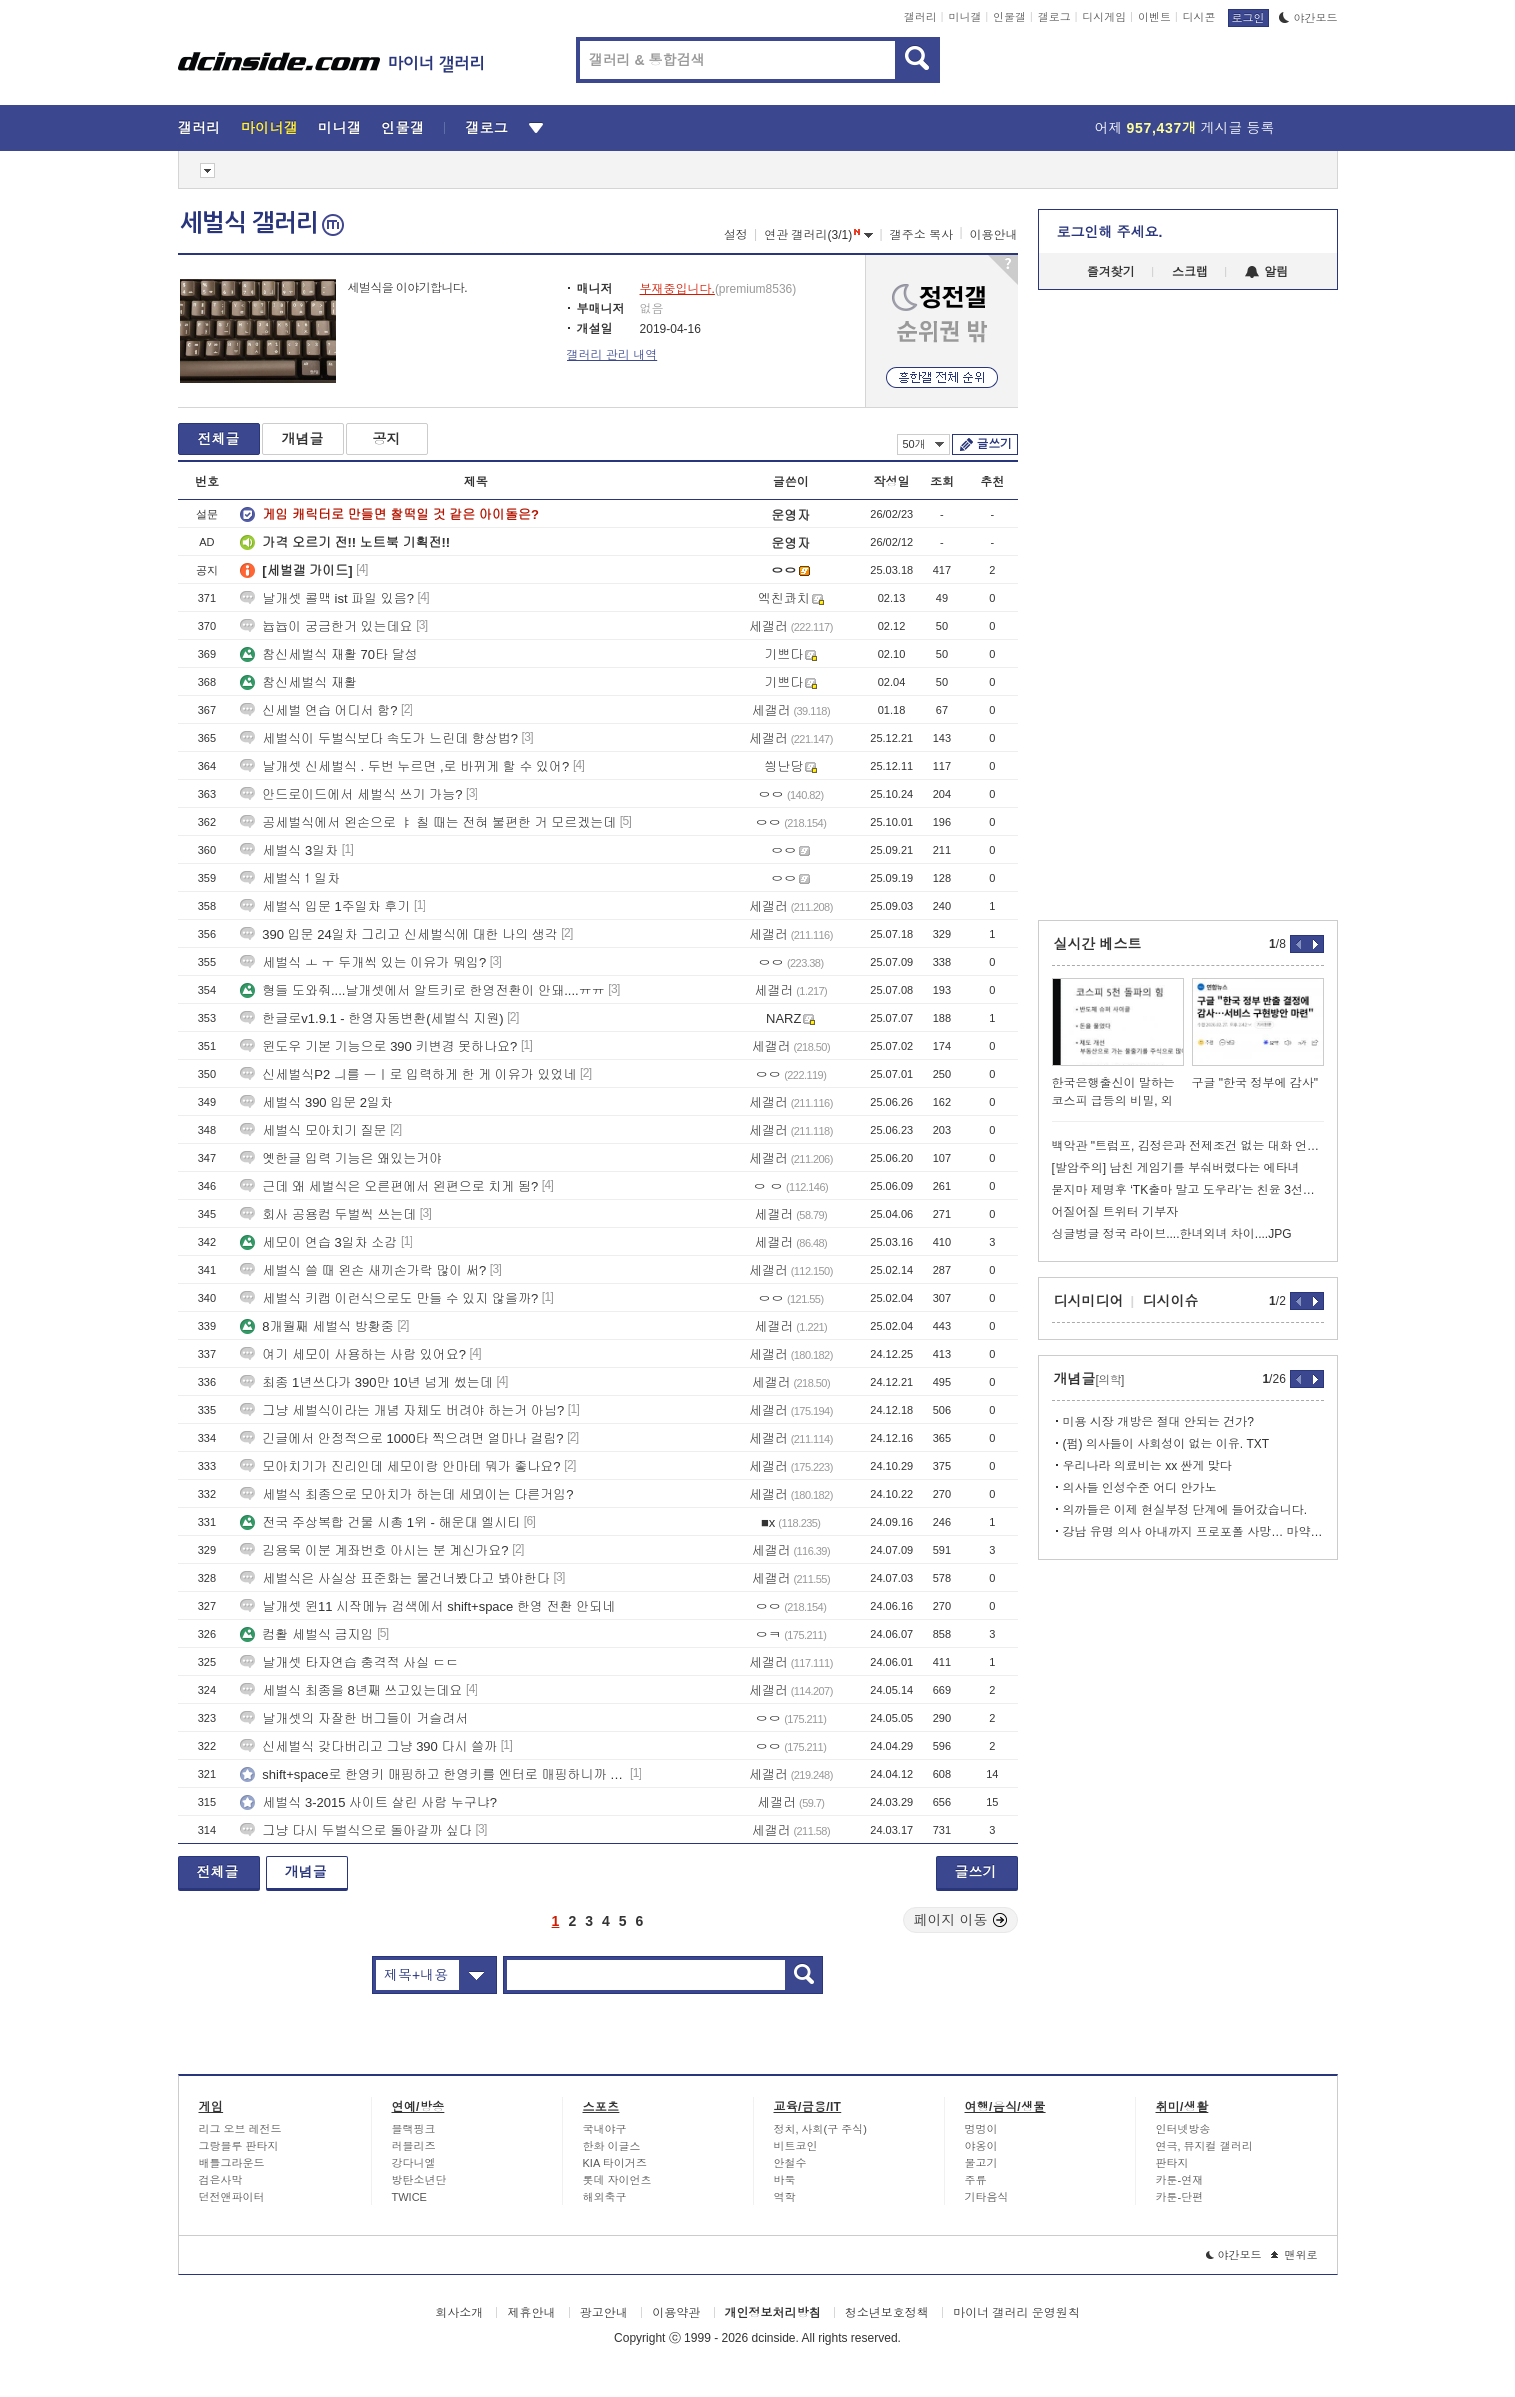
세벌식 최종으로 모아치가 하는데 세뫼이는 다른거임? (406, 1494)
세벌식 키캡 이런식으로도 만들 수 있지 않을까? (389, 1298)
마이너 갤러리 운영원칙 (1016, 2313)
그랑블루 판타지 (239, 2146)
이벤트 (1154, 17)
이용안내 (994, 235)
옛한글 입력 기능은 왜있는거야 (341, 1158)
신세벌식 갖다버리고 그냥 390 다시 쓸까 (368, 1746)
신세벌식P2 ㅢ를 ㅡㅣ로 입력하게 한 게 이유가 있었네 (408, 1074)
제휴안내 (531, 2313)
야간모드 (1308, 18)
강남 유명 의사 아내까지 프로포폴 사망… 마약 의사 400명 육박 (1193, 1532)
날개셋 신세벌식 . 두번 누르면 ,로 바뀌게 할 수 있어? (404, 766)
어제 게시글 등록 (1185, 128)
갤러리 (920, 17)
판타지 (1172, 2163)
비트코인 (796, 2146)
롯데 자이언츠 (617, 2180)
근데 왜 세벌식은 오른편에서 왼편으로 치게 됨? (389, 1186)
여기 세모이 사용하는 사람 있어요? (353, 1354)
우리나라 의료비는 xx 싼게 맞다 (1147, 1466)
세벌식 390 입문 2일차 (316, 1102)
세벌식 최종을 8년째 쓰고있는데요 (351, 1690)
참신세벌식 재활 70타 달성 (328, 654)
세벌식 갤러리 (262, 223)
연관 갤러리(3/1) (818, 235)
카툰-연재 (1180, 2180)
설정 (736, 235)
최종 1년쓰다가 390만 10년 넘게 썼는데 (366, 1382)
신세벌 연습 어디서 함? (318, 710)
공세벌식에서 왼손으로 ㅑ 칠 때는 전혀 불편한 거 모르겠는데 (428, 822)
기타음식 (987, 2197)
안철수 (790, 2163)
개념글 (303, 439)
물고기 (981, 2163)
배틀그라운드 (232, 2163)
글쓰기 (994, 444)
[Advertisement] (87, 760)
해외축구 (605, 2197)
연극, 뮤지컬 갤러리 (1204, 2146)
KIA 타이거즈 (615, 2163)
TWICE (409, 2197)
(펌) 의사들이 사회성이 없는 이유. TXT (1166, 1444)
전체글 (219, 439)
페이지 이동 (961, 1920)
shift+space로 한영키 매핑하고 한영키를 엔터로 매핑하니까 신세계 (433, 1774)
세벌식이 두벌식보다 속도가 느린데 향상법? (379, 738)
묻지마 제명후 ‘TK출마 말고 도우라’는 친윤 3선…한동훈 (1188, 1190)
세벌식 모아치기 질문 (313, 1130)
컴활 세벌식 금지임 (306, 1634)
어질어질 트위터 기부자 (1115, 1212)
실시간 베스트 (1098, 944)
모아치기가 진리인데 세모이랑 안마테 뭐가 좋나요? (400, 1466)
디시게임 (1104, 17)
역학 (785, 2197)
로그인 (1248, 18)
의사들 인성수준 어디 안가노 (1140, 1488)
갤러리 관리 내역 (612, 355)
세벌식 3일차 (289, 850)
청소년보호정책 (887, 2313)
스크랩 (1190, 272)
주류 (976, 2180)
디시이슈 (1171, 1301)
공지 (387, 439)
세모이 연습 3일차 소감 (318, 1242)
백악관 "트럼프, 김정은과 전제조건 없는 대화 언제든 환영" (1188, 1146)
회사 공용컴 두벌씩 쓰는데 (328, 1214)
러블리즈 (414, 2146)
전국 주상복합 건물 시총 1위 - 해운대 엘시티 (380, 1522)
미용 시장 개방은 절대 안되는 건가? (1158, 1422)
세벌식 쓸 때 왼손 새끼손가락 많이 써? (363, 1270)
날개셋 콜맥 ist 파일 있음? (327, 598)
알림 (1266, 272)
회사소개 (459, 2313)
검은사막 (221, 2180)
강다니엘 (414, 2163)
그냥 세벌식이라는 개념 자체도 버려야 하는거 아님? (402, 1410)
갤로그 (1054, 17)
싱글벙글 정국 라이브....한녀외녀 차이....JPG (1172, 1234)
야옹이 (981, 2146)
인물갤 (1009, 17)
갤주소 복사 (921, 235)
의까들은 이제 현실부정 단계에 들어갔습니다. (1185, 1510)
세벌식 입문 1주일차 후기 (325, 906)
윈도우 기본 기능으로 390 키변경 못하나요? (378, 1046)
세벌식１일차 (290, 878)
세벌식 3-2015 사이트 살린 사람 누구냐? (368, 1802)
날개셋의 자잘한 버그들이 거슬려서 (354, 1718)
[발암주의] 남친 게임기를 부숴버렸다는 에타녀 (1176, 1168)
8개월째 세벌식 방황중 (316, 1326)
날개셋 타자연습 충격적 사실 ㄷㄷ (349, 1662)
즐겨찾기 (1111, 272)
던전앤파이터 (232, 2197)
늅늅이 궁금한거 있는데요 (326, 626)
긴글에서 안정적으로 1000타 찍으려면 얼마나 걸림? (401, 1438)
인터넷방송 (1183, 2129)
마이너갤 (269, 128)
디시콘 (1199, 17)
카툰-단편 (1180, 2197)
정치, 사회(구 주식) (821, 2129)
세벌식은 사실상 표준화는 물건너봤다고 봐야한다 (394, 1578)
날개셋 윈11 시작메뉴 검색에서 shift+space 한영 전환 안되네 (427, 1606)
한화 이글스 (612, 2146)
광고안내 (604, 2313)
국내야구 (605, 2129)
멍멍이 (981, 2129)
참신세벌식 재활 (298, 682)
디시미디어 (1089, 1301)
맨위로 (1294, 2255)
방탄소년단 (419, 2180)
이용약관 (676, 2313)
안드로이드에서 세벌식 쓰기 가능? (351, 794)
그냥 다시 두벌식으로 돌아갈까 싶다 (355, 1830)
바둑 (785, 2180)
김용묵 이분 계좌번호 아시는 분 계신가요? (374, 1550)
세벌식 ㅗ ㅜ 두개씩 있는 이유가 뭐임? (363, 962)
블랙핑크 (414, 2129)
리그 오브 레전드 (240, 2129)
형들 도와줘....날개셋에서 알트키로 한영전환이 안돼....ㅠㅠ (422, 990)
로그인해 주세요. (1110, 232)
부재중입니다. (677, 289)
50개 (923, 444)
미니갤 (964, 17)
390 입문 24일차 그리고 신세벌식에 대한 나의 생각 (398, 934)
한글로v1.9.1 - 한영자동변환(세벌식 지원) (371, 1018)
